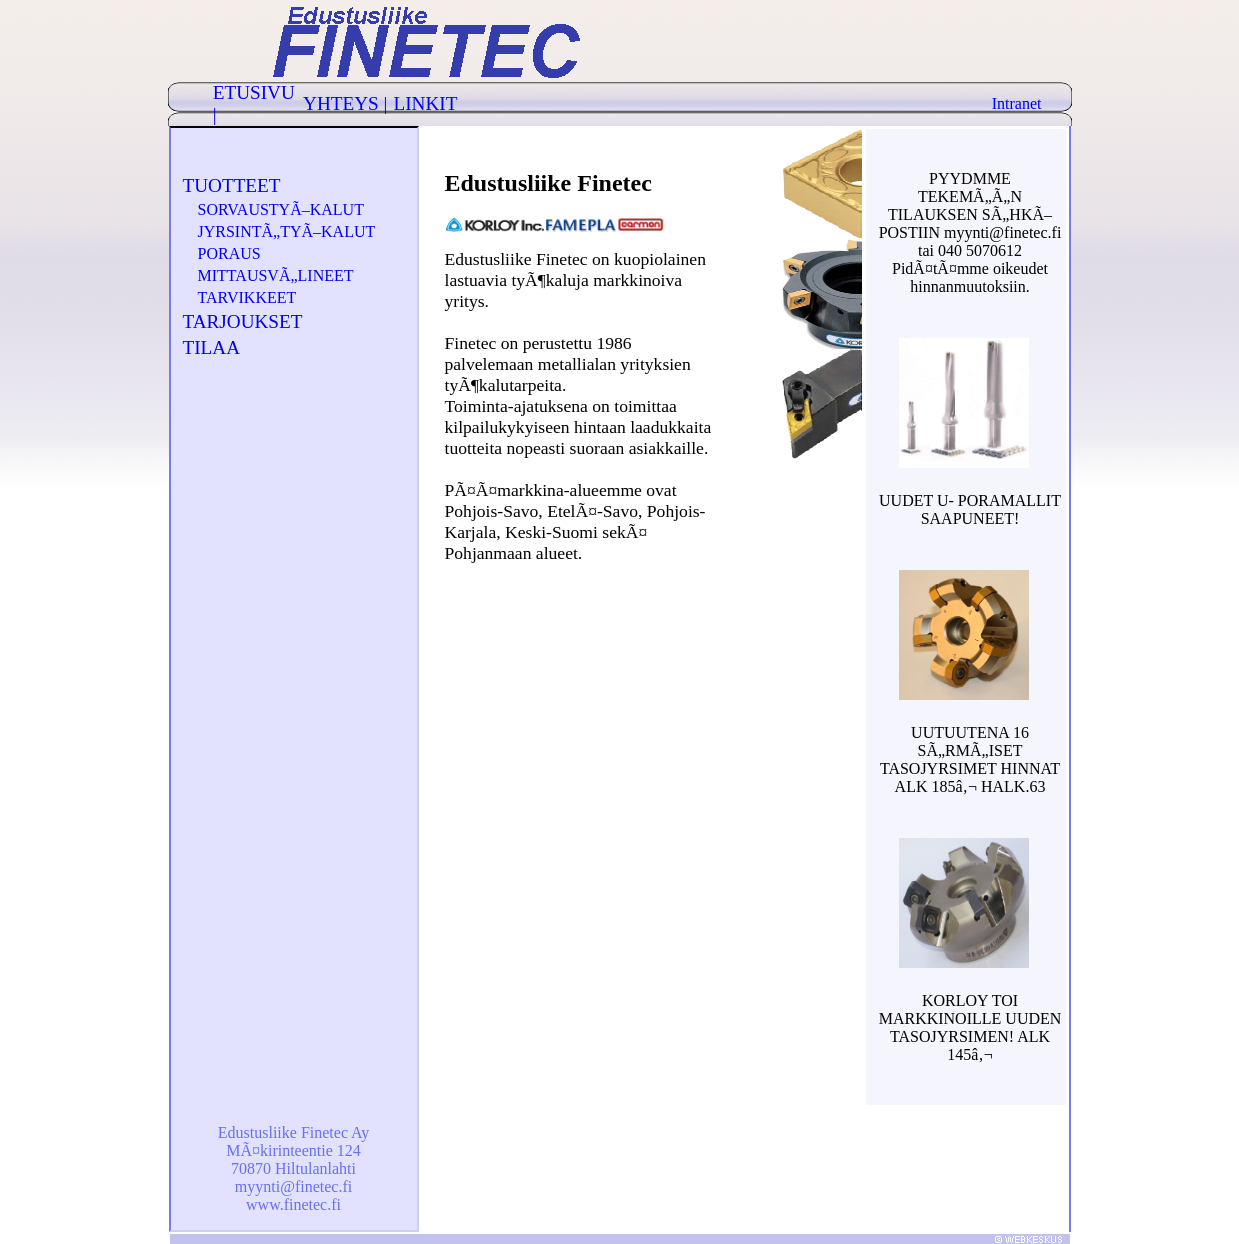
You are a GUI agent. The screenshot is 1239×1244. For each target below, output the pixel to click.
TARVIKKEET (247, 297)
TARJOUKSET (243, 321)
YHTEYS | (345, 103)
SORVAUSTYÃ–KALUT (281, 209)
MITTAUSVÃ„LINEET (276, 275)
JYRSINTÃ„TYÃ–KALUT (287, 231)
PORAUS (229, 253)
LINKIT (425, 103)
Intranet (1017, 103)
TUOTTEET (232, 185)
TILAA (212, 347)
